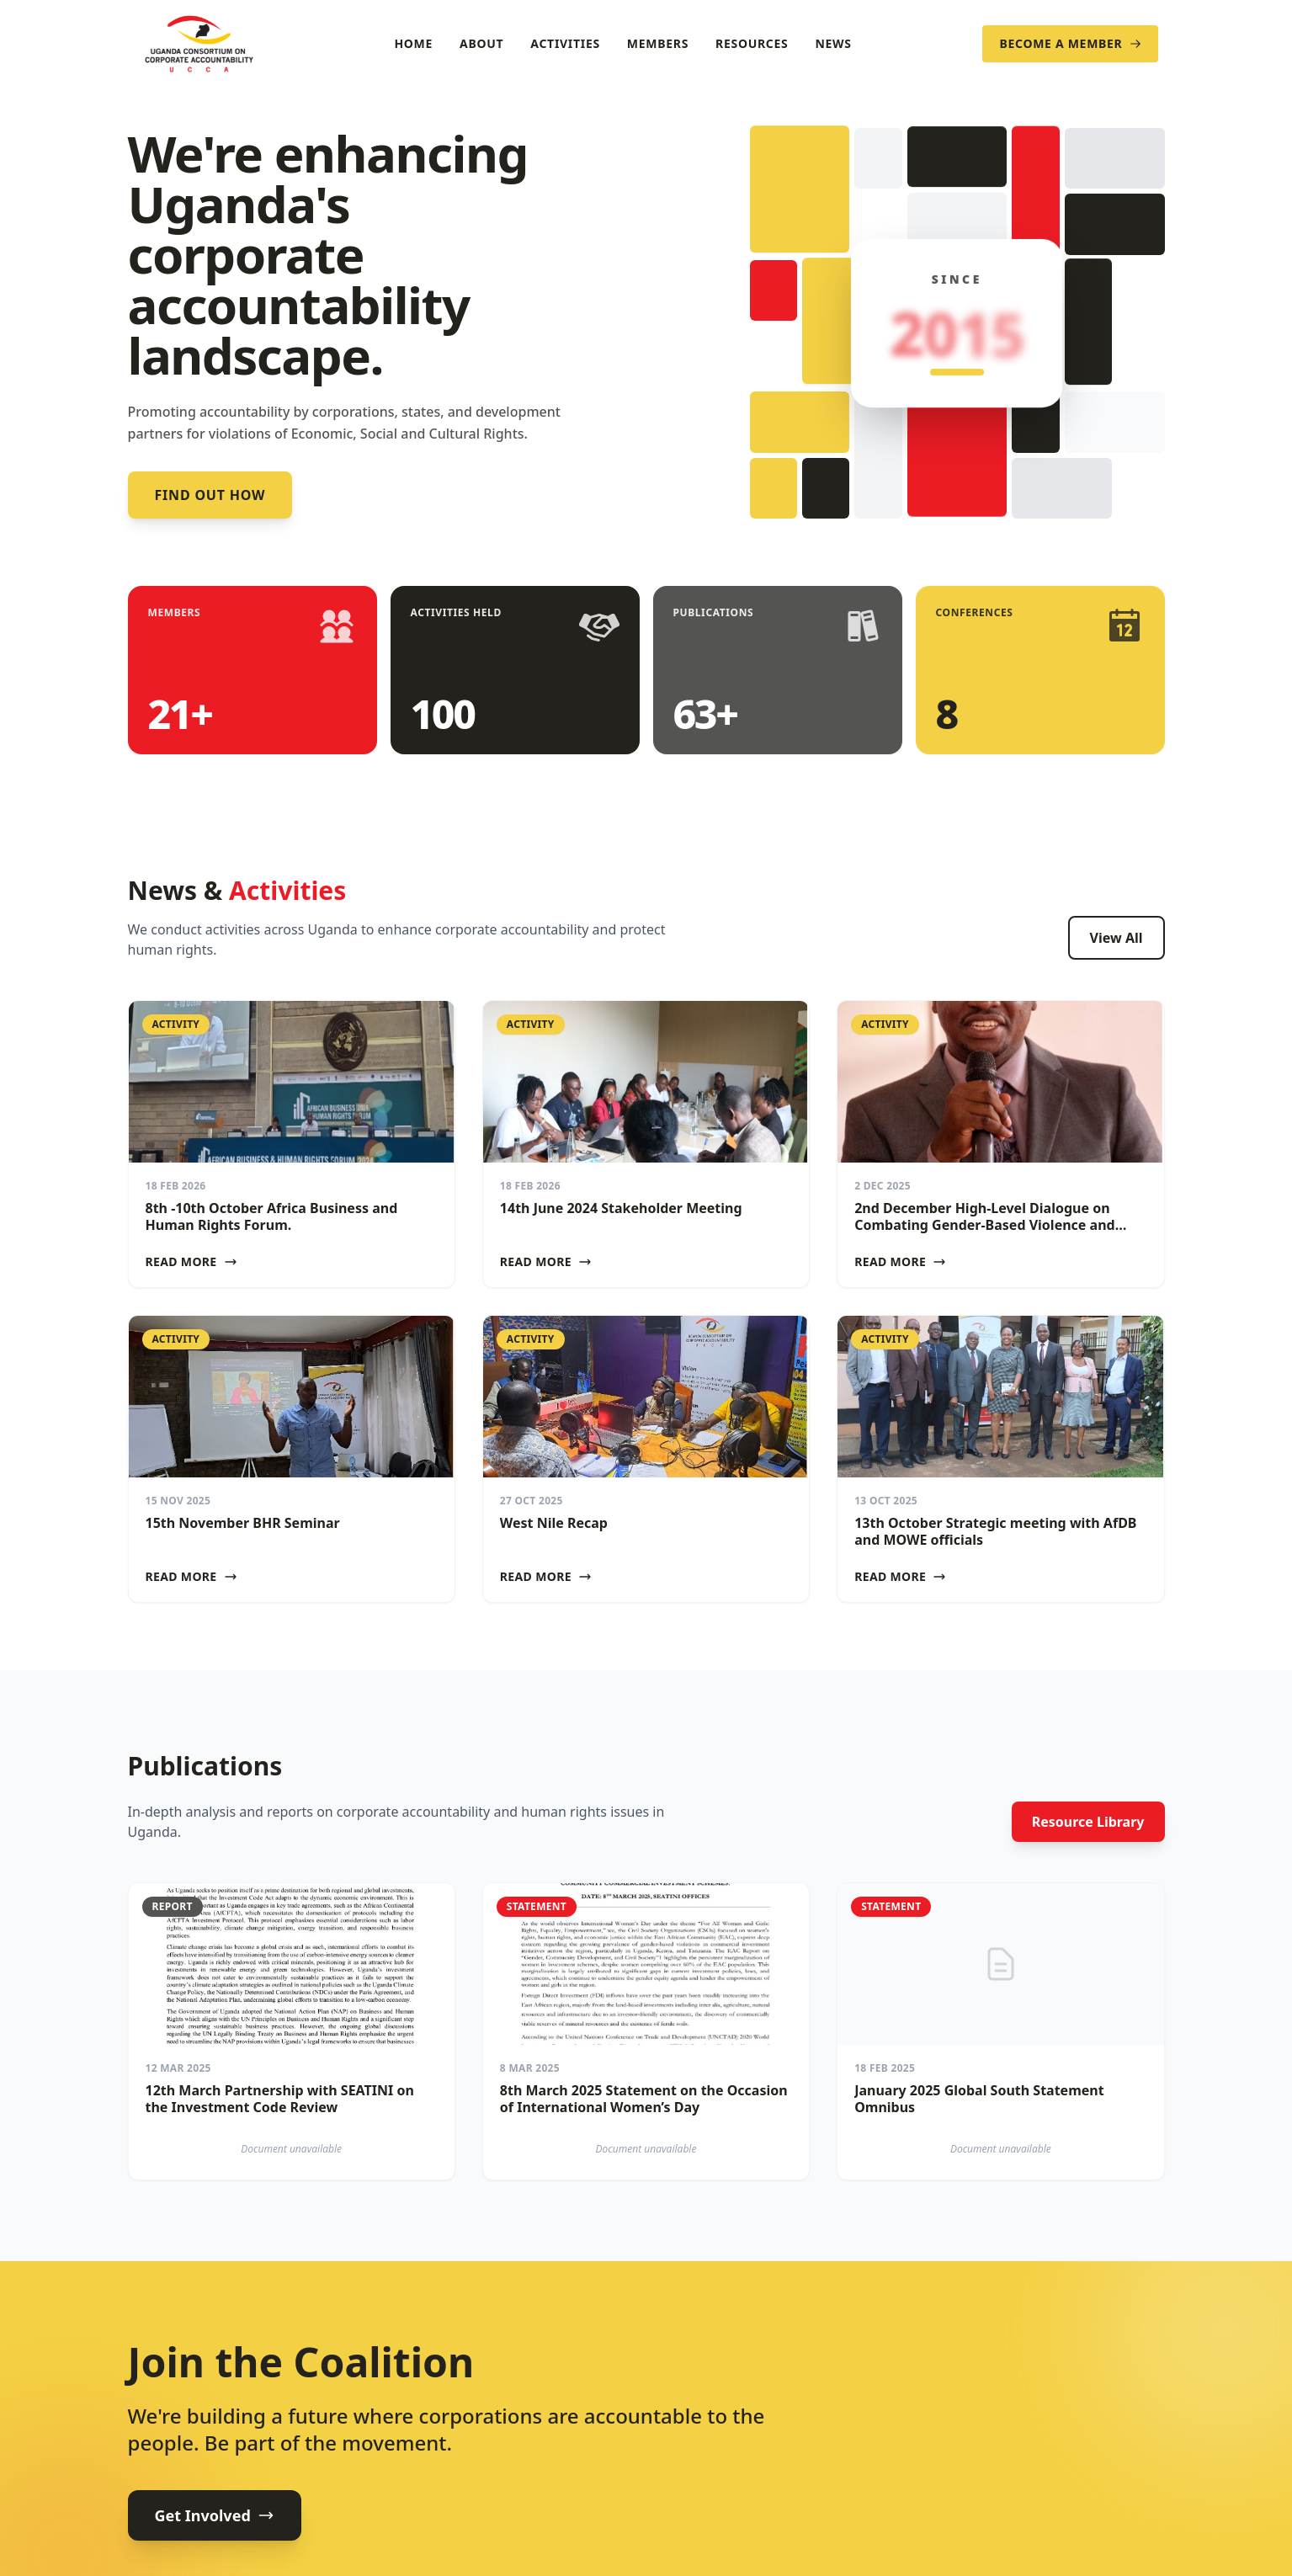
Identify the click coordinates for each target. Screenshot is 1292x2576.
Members (658, 43)
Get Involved (214, 2515)
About (481, 43)
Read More (191, 1261)
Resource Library (1088, 1821)
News (833, 43)
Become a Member (1069, 43)
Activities (565, 43)
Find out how (210, 495)
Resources (751, 43)
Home (413, 43)
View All (1116, 938)
